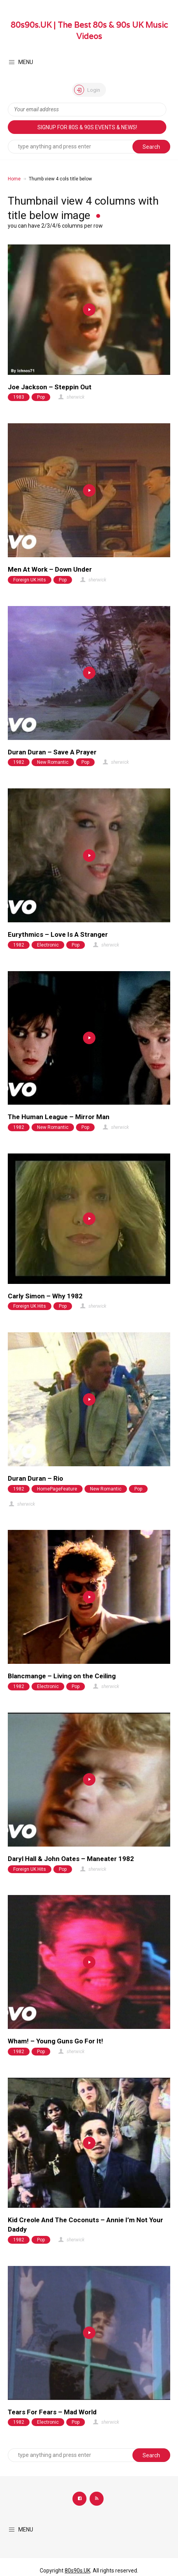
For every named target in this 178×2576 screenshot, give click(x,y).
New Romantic (53, 762)
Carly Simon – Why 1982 (45, 1296)
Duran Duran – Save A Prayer (52, 752)
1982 (18, 762)
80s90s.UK (77, 2570)
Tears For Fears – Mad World (52, 2412)
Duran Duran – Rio (35, 1478)
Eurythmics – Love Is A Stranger (58, 934)
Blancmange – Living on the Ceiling (62, 1676)
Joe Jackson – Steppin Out (50, 387)
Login (87, 90)
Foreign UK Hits (29, 580)
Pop (41, 397)
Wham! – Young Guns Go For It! (55, 2041)
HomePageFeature (57, 1489)
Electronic (48, 945)
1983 (18, 397)
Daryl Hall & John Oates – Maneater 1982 (71, 1859)
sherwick (71, 397)
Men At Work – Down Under (50, 569)
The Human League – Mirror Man (58, 1117)
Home (14, 179)
